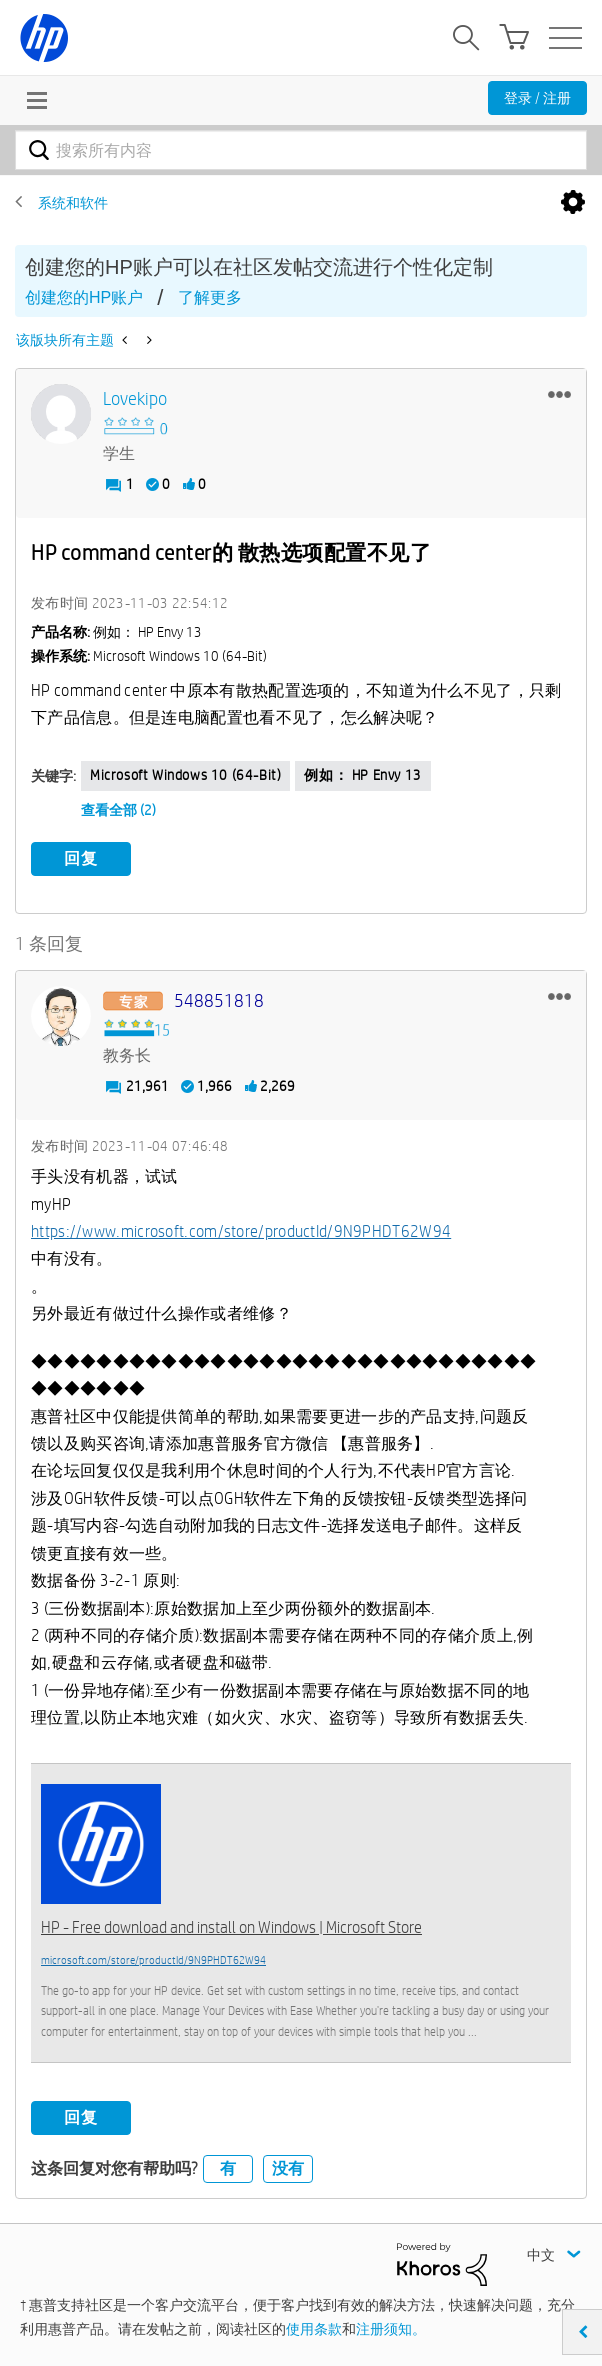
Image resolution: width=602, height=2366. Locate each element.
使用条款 (314, 2329)
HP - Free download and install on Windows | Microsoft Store (231, 1927)
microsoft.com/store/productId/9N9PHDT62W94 (153, 1959)
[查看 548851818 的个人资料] (219, 1001)
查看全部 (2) (118, 810)
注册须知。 (391, 2329)
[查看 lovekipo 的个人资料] (135, 399)
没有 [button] (288, 2168)
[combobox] (301, 150)
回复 (81, 858)
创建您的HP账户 (84, 297)
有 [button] (228, 2168)
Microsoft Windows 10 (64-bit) (185, 775)
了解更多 (210, 297)
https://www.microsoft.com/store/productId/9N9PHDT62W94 (241, 1231)
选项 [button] (573, 203)
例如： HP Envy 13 (362, 775)
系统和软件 (73, 203)
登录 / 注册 (537, 98)
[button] (559, 394)
